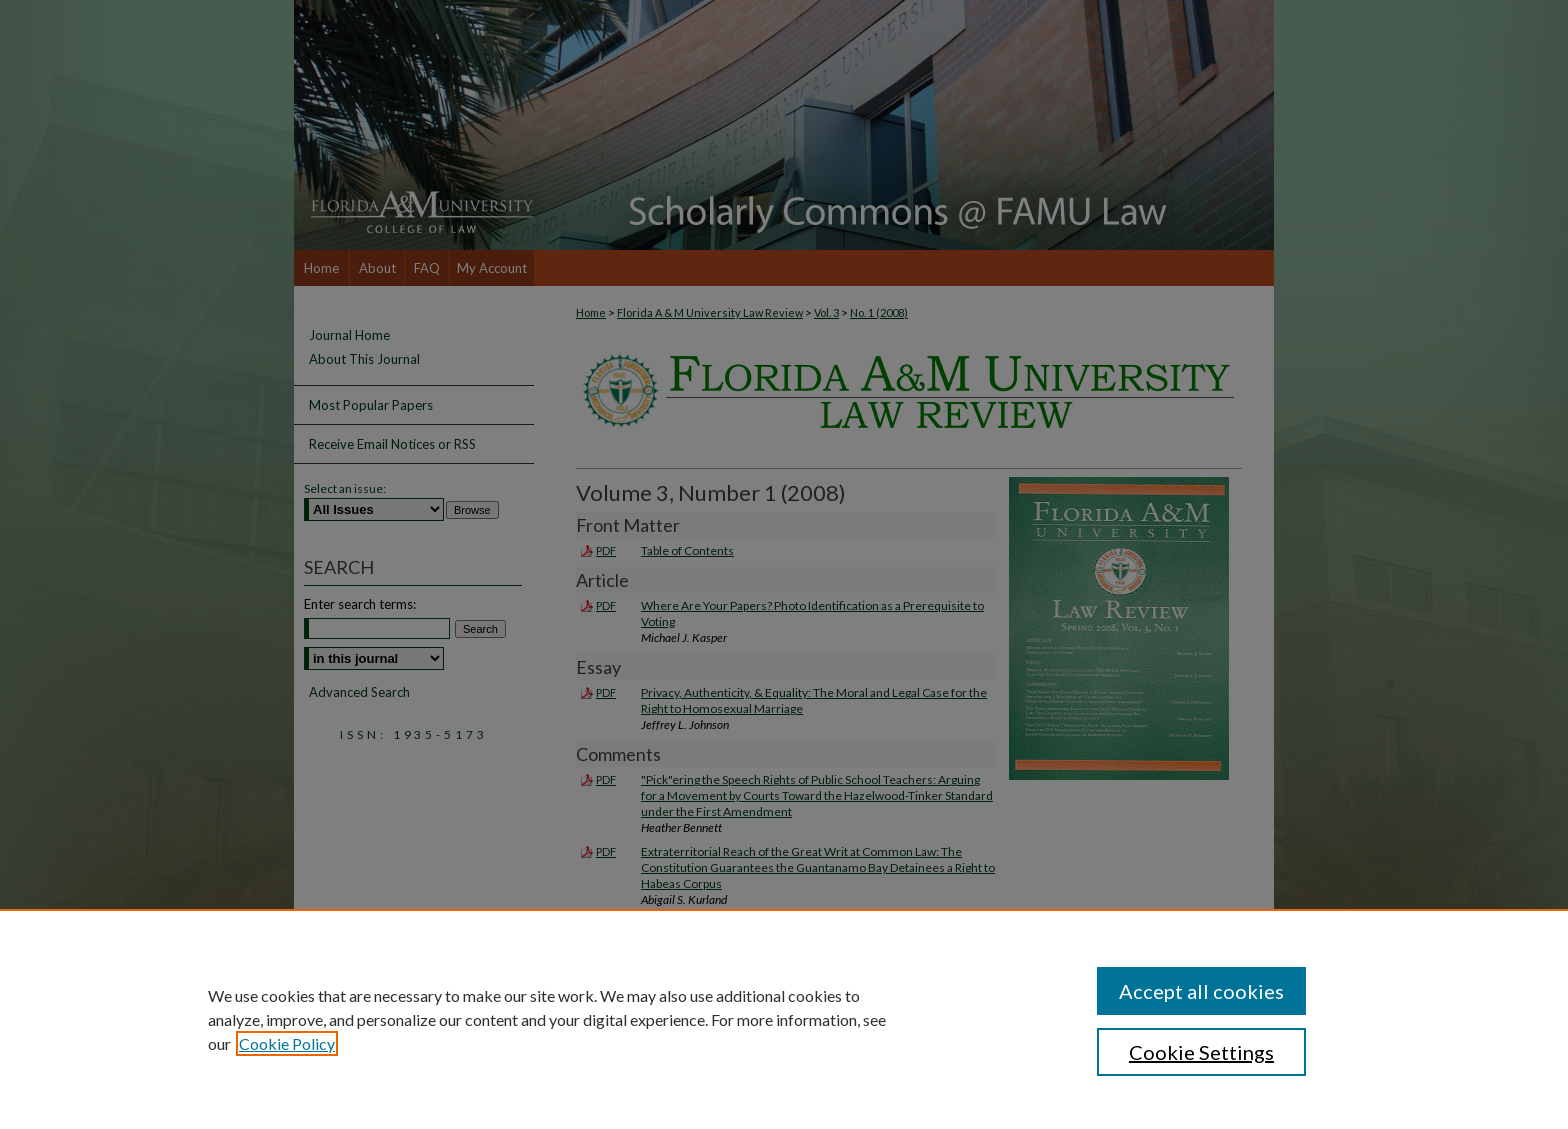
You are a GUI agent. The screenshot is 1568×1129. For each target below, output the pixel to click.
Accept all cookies (1201, 991)
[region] (784, 1019)
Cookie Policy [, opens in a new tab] (287, 1043)
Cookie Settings (1201, 1052)
